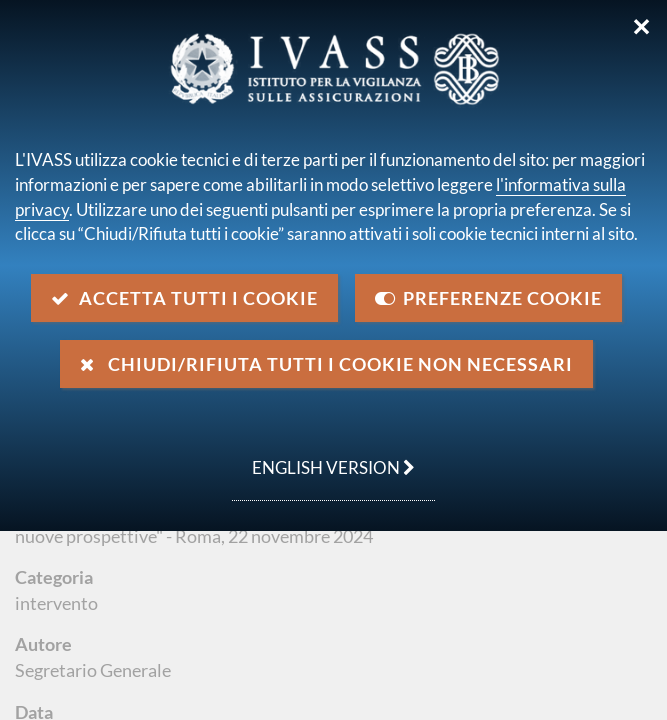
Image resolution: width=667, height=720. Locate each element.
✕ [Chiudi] (641, 27)
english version (323, 457)
